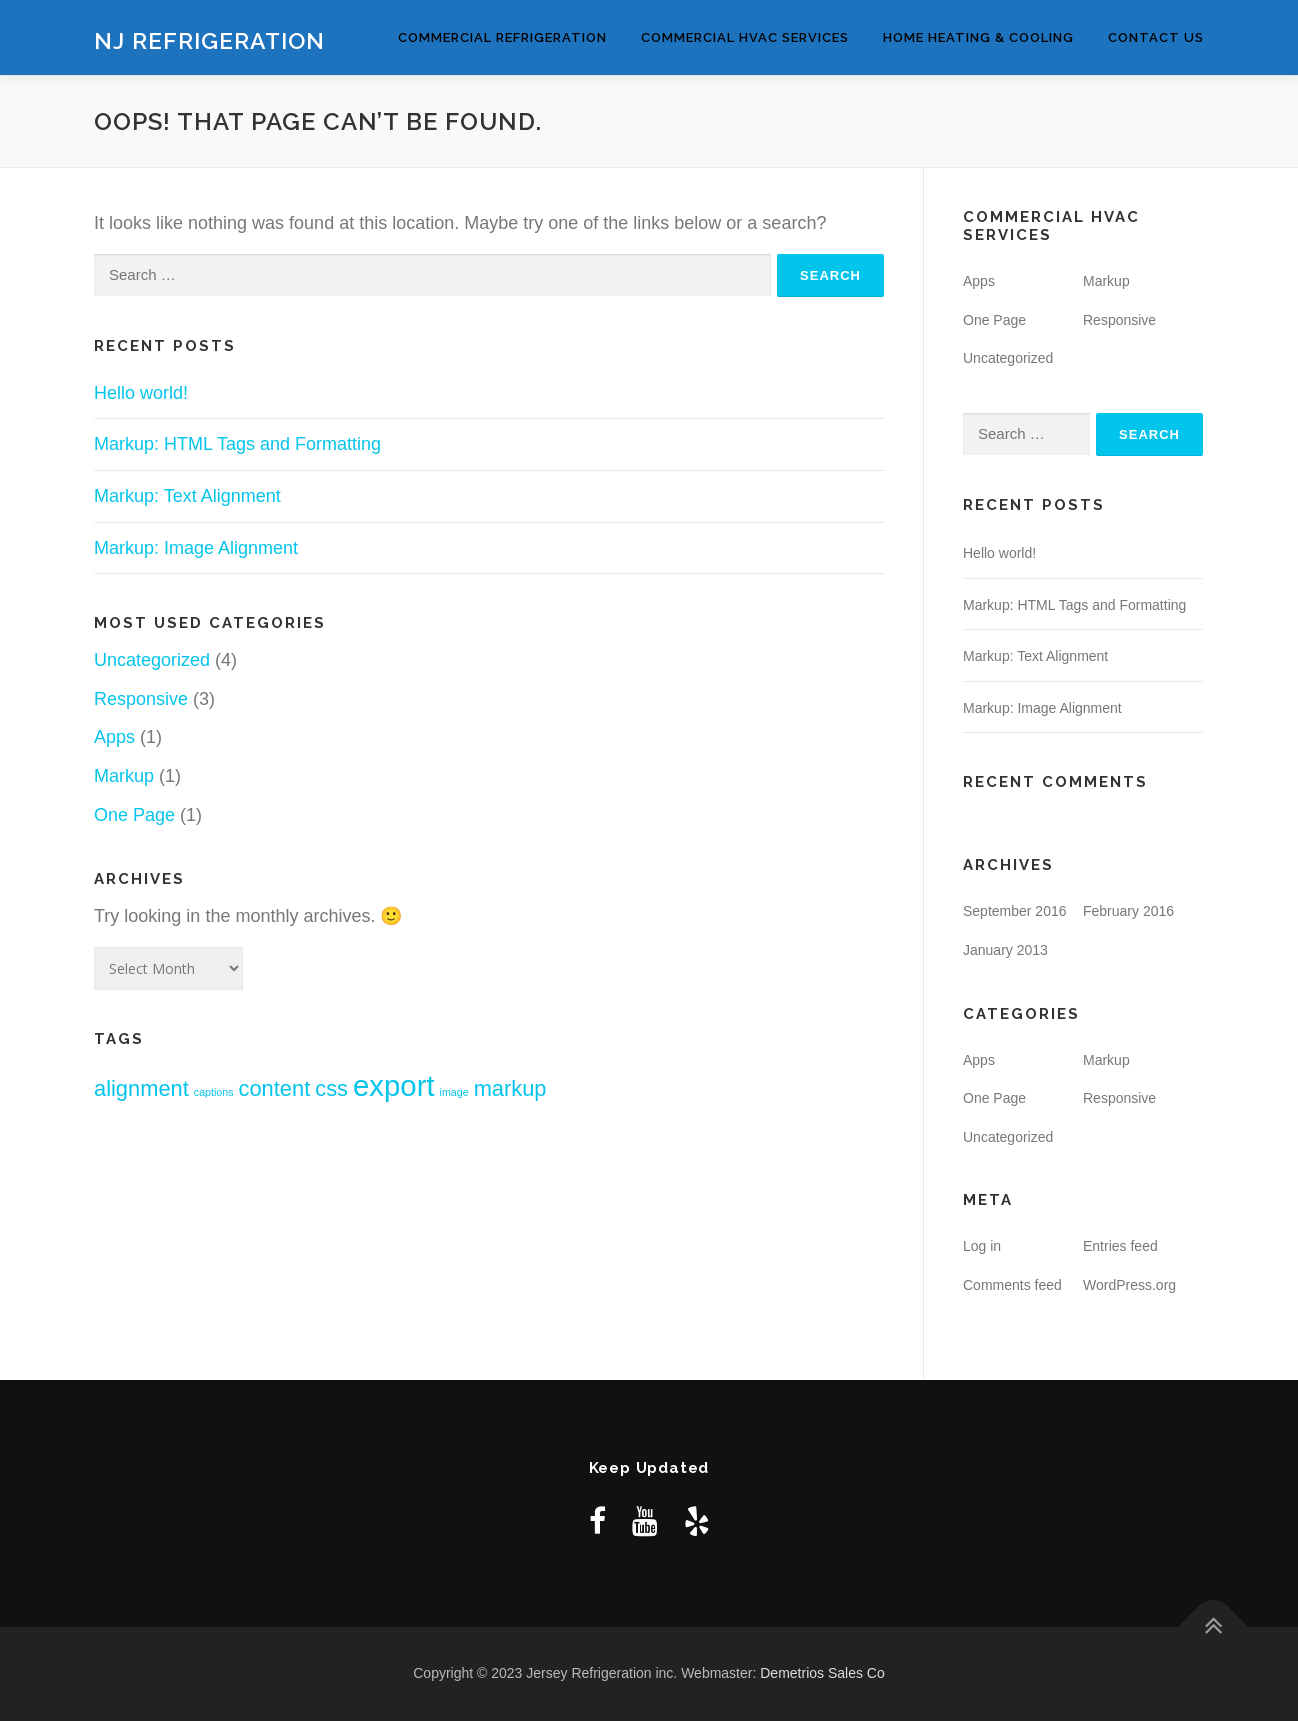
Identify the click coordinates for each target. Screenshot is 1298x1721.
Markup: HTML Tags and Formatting (237, 444)
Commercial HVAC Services (745, 37)
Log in (982, 1246)
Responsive (141, 699)
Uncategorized (152, 660)
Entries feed (1120, 1246)
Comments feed (1012, 1285)
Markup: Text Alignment (187, 496)
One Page (134, 815)
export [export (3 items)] (394, 1085)
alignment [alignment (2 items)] (141, 1088)
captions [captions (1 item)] (214, 1092)
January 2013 (1005, 950)
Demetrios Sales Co (822, 1673)
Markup (124, 776)
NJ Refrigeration (209, 39)
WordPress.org (1129, 1285)
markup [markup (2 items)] (510, 1088)
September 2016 (1015, 911)
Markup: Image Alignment (196, 548)
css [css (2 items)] (331, 1088)
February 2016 (1128, 911)
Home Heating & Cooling (978, 37)
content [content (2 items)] (275, 1088)
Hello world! (141, 393)
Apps (114, 737)
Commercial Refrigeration (502, 37)
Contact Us (1156, 37)
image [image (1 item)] (454, 1092)
